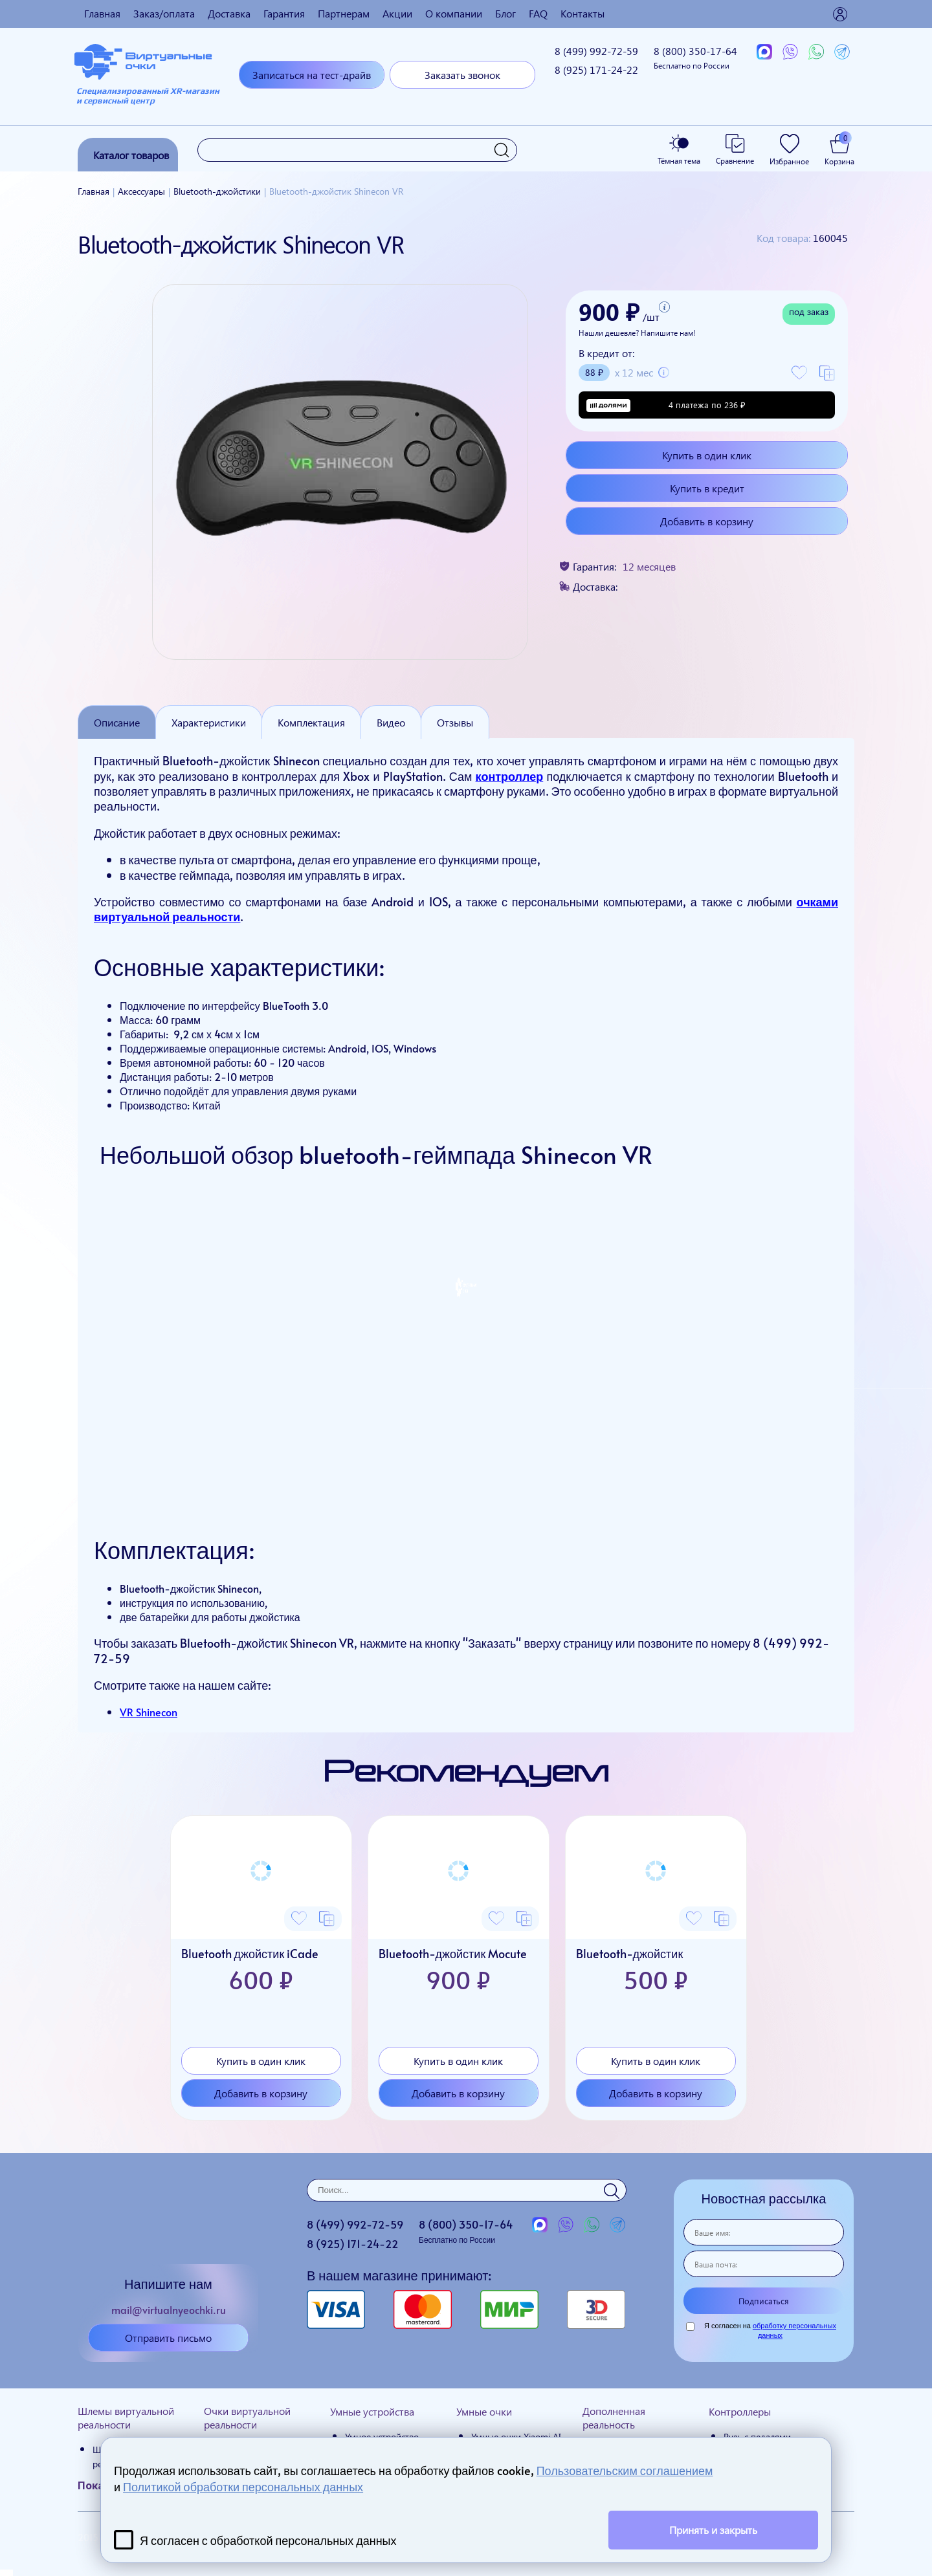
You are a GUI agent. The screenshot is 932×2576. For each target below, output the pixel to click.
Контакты (582, 13)
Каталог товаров (131, 155)
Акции (397, 13)
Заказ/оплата (164, 13)
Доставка (229, 13)
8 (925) (596, 69)
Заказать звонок (462, 75)
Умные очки (484, 2411)
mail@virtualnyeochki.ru (168, 2309)
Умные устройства (372, 2411)
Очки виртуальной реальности (247, 2417)
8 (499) (596, 51)
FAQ (538, 13)
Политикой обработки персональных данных (243, 2486)
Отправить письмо (168, 2337)
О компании (453, 13)
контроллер (510, 776)
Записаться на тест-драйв (311, 75)
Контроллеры (740, 2411)
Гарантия (284, 13)
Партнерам (344, 13)
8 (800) (695, 57)
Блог (505, 13)
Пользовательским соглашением (625, 2470)
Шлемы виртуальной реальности (126, 2417)
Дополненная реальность (613, 2417)
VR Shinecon (148, 1712)
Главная (102, 13)
